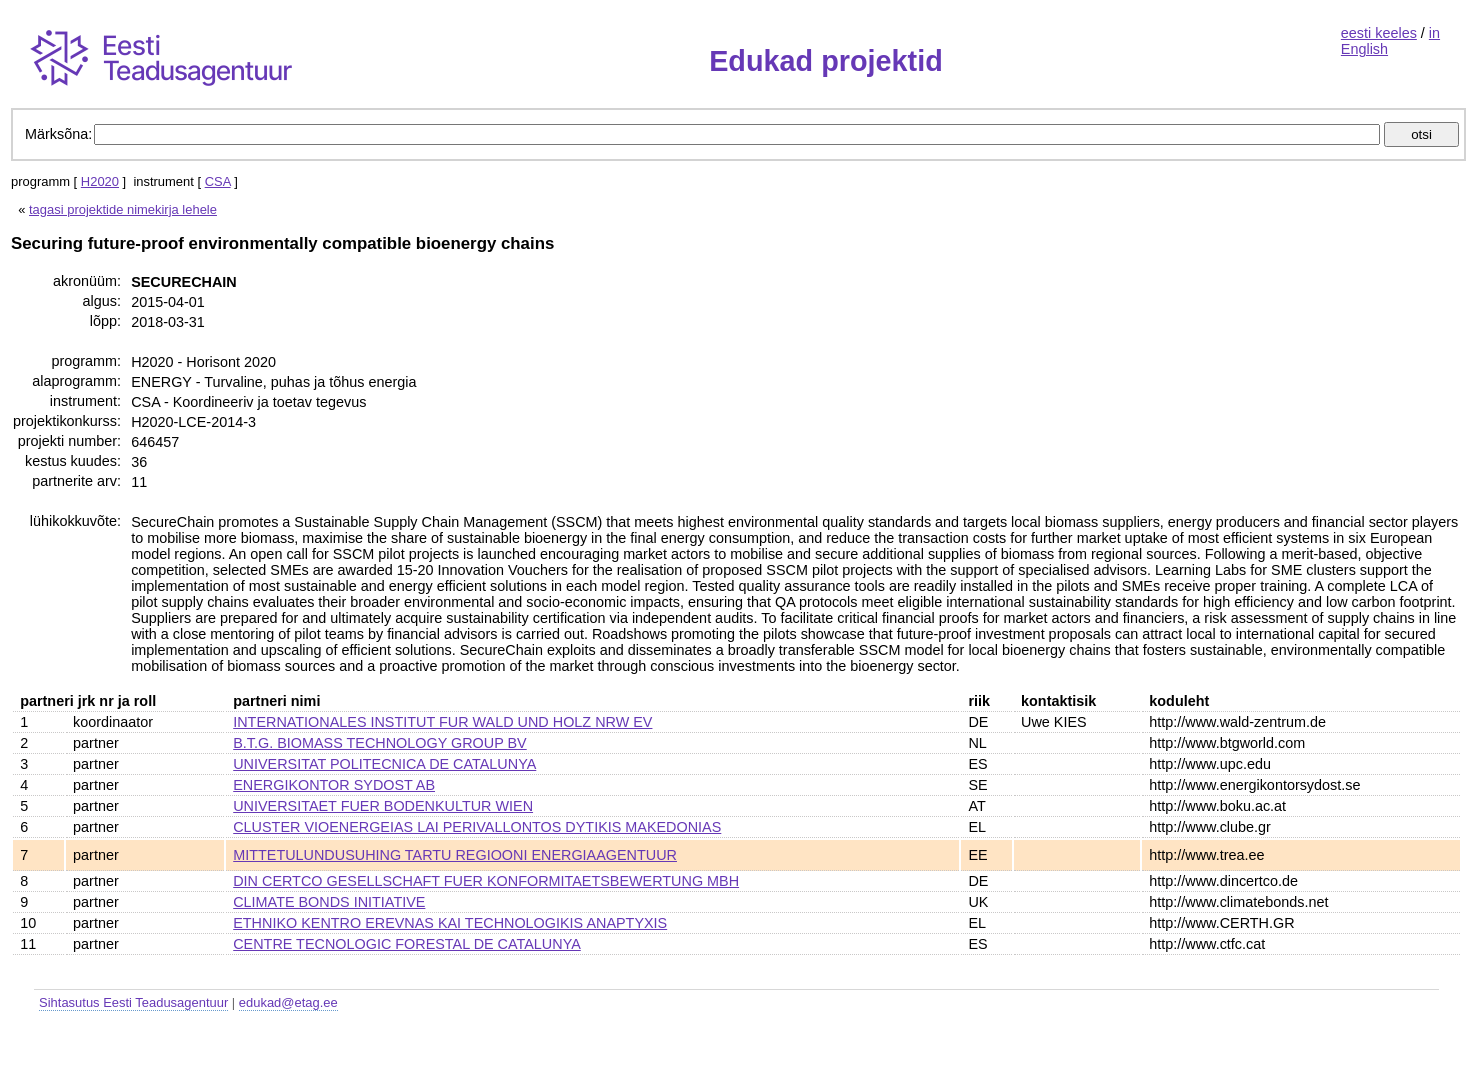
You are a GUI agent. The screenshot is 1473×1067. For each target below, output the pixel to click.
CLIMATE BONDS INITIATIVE (329, 902)
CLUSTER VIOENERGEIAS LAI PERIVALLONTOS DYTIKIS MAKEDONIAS (477, 827)
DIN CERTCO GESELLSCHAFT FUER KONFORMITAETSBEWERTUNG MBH (486, 881)
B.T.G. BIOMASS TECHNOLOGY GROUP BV (379, 743)
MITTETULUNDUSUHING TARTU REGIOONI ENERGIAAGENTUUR (455, 855)
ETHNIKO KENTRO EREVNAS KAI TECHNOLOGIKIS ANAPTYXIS (450, 923)
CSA (218, 181)
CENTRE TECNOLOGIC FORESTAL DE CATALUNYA (407, 944)
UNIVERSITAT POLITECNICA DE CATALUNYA (384, 764)
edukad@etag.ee (288, 1002)
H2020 (100, 181)
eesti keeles (1379, 33)
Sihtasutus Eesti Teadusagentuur (133, 1002)
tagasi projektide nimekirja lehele (123, 209)
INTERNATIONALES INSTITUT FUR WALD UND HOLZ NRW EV (442, 722)
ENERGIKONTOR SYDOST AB (334, 785)
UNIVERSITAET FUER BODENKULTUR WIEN (383, 806)
